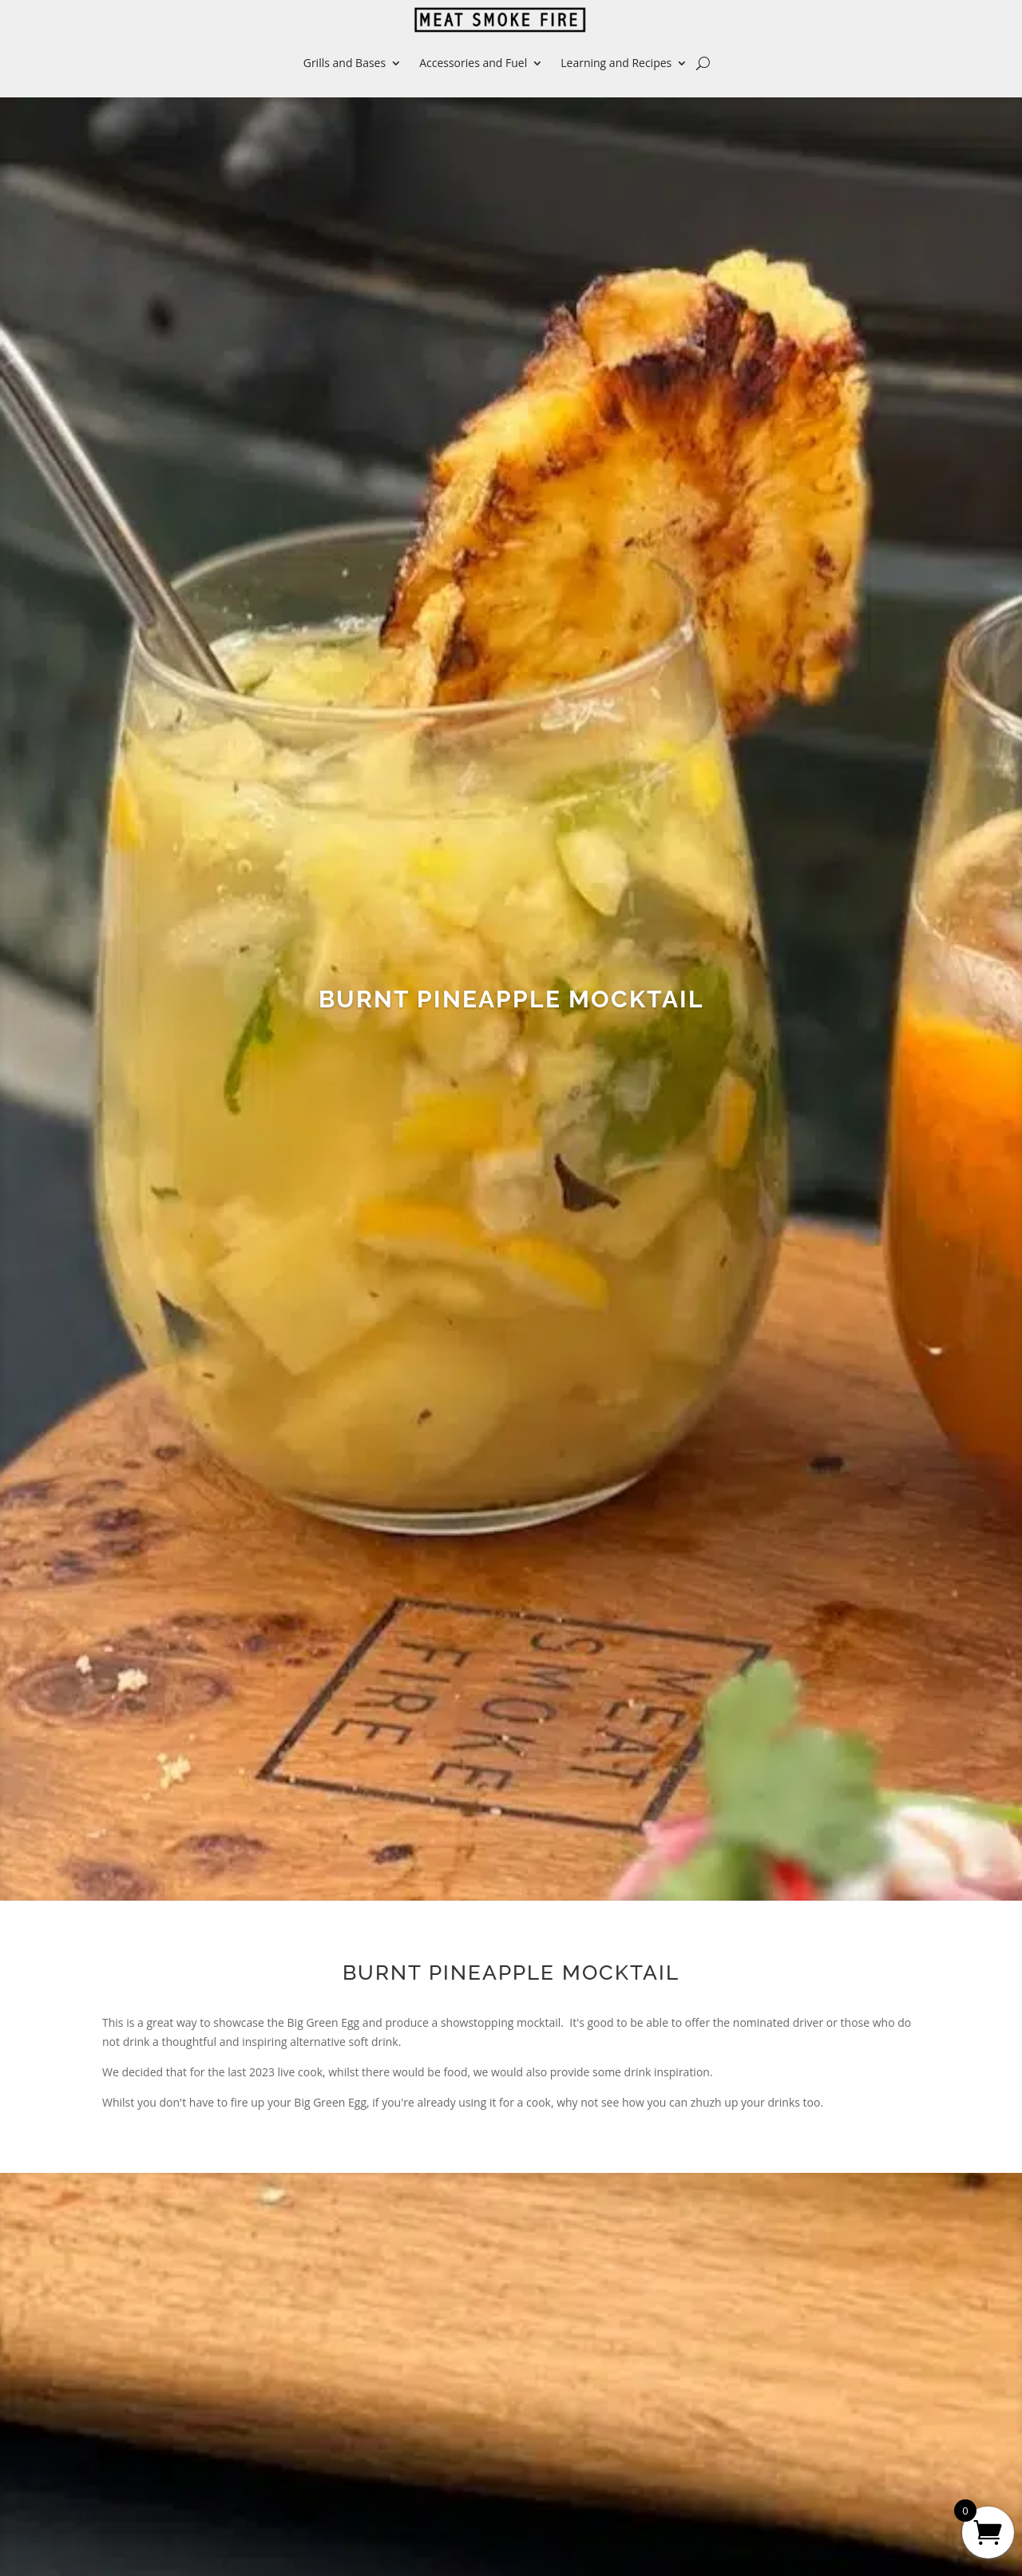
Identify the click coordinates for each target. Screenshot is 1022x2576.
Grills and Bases (344, 62)
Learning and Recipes (616, 62)
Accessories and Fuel (473, 62)
